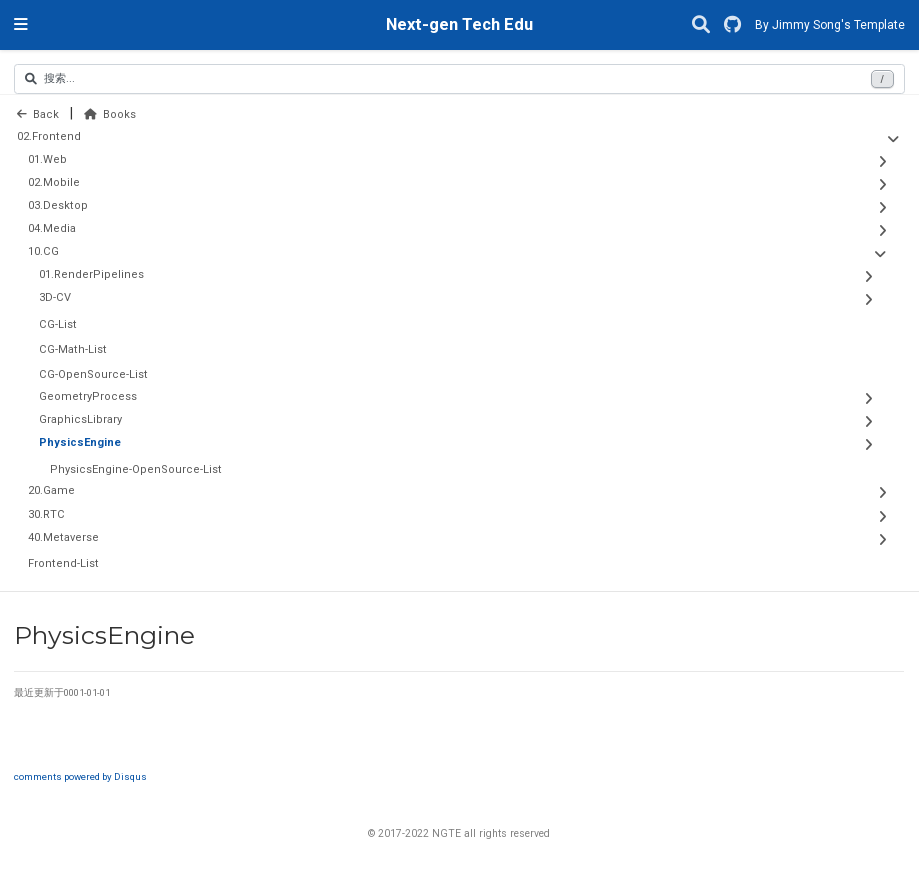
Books (110, 114)
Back (38, 114)
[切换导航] (21, 25)
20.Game (51, 490)
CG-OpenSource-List (93, 374)
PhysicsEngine (80, 442)
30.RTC (46, 514)
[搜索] (701, 25)
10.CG (43, 251)
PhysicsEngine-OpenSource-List (136, 469)
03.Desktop (58, 205)
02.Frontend (49, 136)
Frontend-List (63, 563)
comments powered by (80, 776)
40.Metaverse (63, 537)
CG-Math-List (73, 349)
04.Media (52, 228)
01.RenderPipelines (91, 274)
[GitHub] (732, 25)
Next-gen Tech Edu (459, 24)
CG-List (58, 324)
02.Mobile (54, 182)
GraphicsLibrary (80, 419)
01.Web (47, 159)
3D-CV (55, 297)
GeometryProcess (88, 396)
